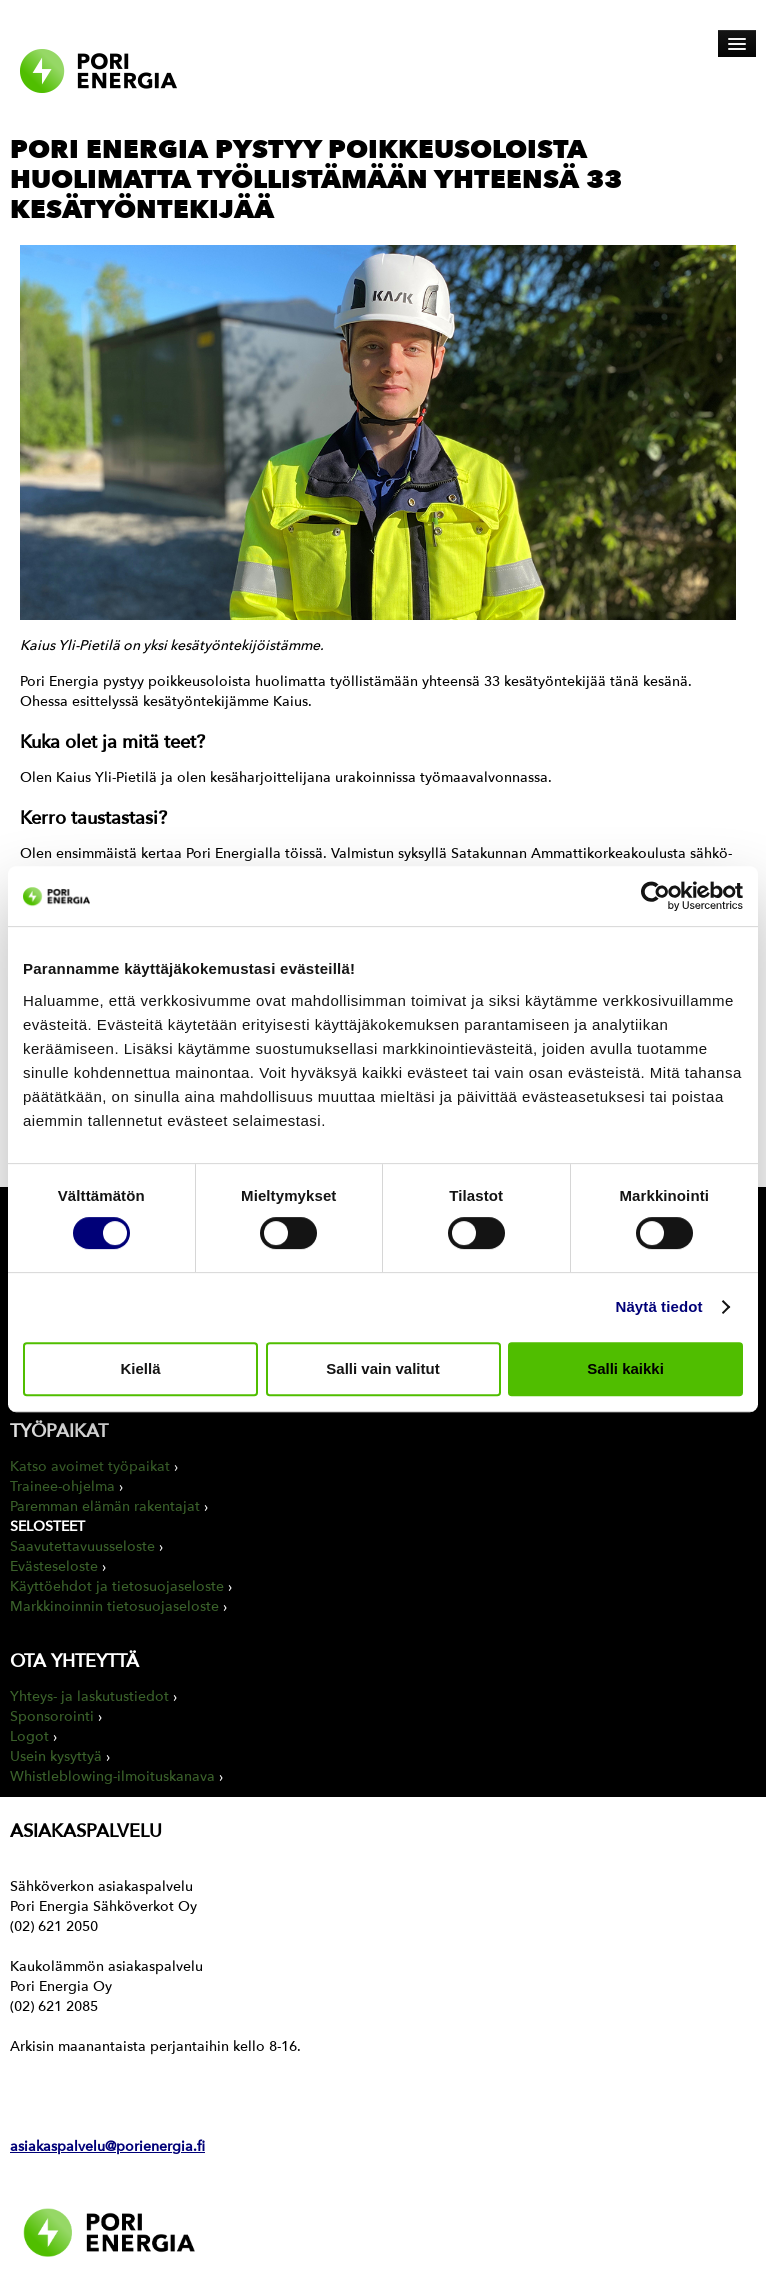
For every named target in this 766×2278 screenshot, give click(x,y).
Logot (29, 1736)
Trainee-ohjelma (62, 1486)
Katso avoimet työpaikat (90, 1466)
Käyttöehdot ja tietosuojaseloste (117, 1586)
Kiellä (140, 1368)
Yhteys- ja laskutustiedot (89, 1696)
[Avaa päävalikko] (737, 43)
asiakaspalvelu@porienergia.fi (107, 2146)
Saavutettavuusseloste (82, 1546)
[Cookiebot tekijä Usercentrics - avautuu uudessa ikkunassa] (655, 896)
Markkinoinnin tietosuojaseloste (114, 1606)
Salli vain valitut (382, 1368)
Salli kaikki (625, 1368)
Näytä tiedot (659, 1306)
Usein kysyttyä (56, 1756)
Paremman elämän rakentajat (105, 1506)
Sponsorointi (52, 1716)
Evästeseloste (54, 1566)
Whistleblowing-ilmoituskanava (112, 1776)
